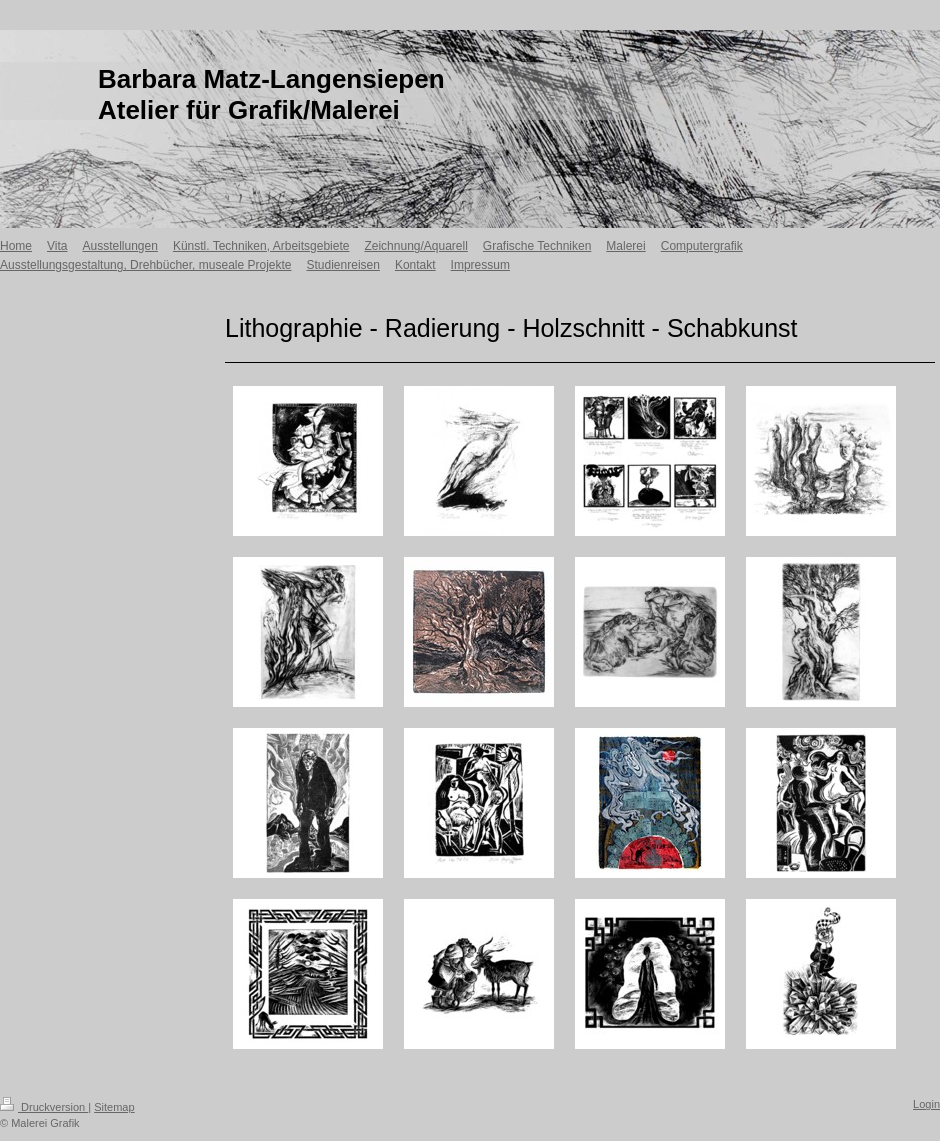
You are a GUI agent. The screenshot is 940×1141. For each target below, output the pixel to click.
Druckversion (44, 1107)
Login (926, 1104)
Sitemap (114, 1107)
